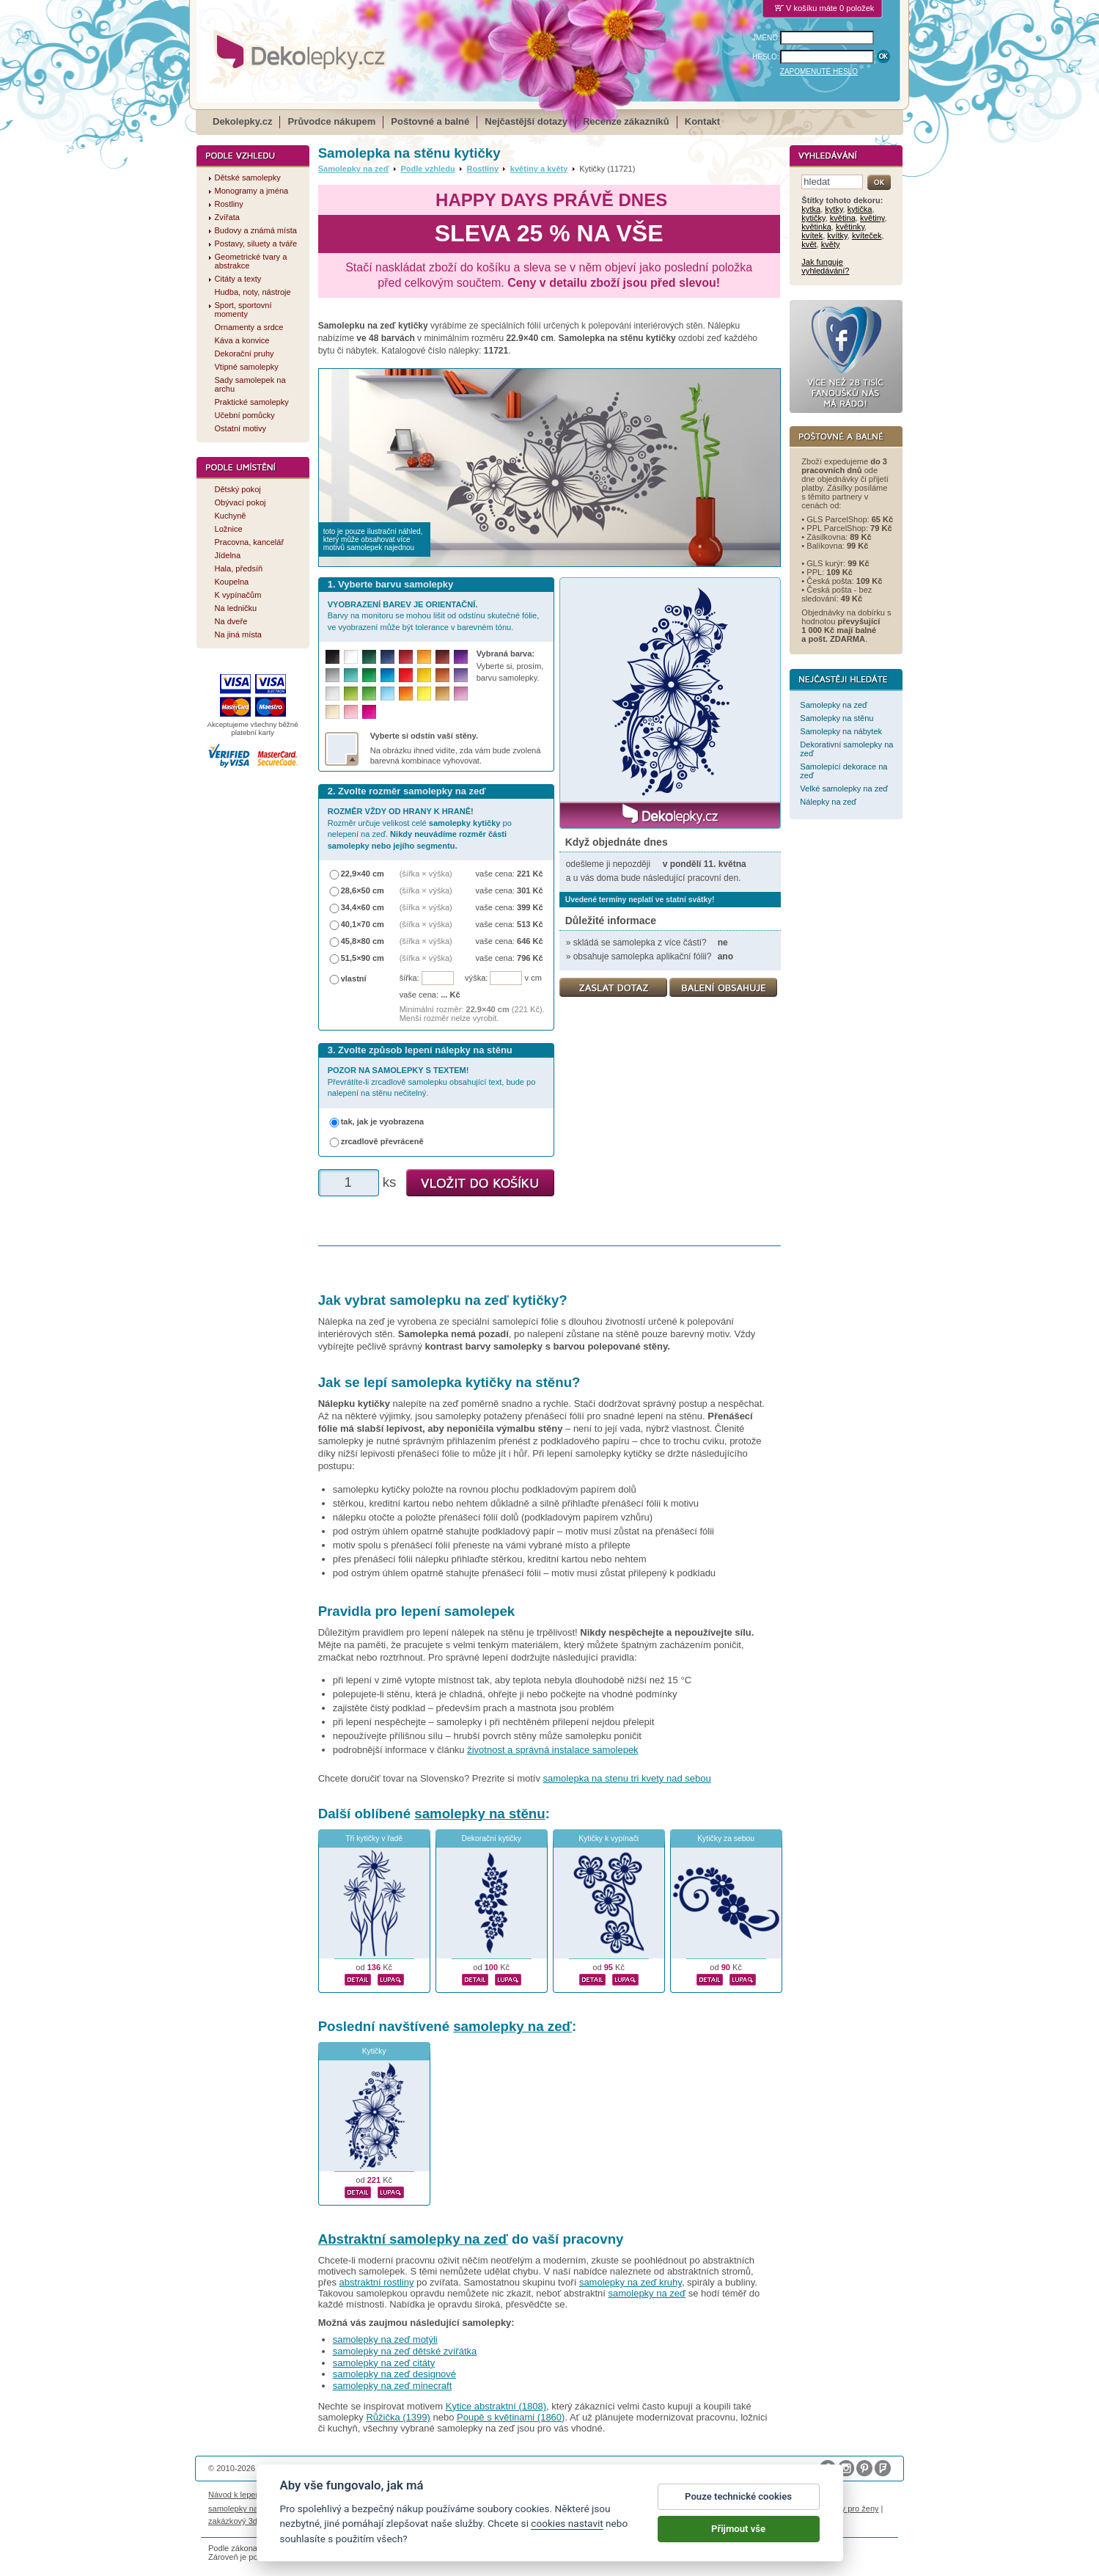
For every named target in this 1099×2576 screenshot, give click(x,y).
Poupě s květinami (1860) (511, 2417)
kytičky (813, 217)
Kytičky (374, 2051)
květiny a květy (539, 168)
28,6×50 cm (362, 890)
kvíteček (867, 235)
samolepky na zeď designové (394, 2373)
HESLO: (765, 57)
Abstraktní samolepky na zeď (413, 2239)
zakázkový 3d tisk (240, 2521)
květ (808, 244)
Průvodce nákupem (331, 121)
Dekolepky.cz (242, 121)
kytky (833, 209)
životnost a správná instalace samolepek (552, 1749)
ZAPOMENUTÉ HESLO (819, 71)
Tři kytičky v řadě (374, 1838)
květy (830, 244)
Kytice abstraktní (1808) (496, 2406)
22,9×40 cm (362, 873)
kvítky (837, 235)
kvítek (812, 235)
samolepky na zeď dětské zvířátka (405, 2351)
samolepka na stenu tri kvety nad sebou (627, 1778)
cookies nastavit (567, 2536)
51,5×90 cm (362, 958)
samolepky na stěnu (479, 1813)
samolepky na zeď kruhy (630, 2282)
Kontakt (702, 121)
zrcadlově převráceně (382, 1141)
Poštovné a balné (430, 121)
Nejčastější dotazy (526, 121)
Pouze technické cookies (738, 2509)
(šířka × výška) (426, 873)
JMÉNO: (766, 38)
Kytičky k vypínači (608, 1838)
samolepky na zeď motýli (385, 2339)
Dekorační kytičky (491, 1838)
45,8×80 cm (362, 941)
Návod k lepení (235, 2494)
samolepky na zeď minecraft (392, 2385)
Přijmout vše (738, 2541)
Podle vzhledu (427, 168)
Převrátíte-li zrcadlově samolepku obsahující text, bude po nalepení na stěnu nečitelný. (432, 1081)
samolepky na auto (242, 2508)
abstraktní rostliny (376, 2282)
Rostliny (482, 168)
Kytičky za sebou (725, 1838)
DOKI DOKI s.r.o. (375, 2468)
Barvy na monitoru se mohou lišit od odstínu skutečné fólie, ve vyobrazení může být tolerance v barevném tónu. (434, 616)
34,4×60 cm (362, 907)
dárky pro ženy (852, 2508)
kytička (860, 209)
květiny (872, 217)
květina (843, 217)
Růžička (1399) (398, 2417)
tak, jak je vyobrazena (382, 1121)
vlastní (354, 978)
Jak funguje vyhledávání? (825, 266)
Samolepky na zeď (353, 168)
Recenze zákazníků (626, 121)
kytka (810, 209)
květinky (850, 226)
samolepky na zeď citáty (384, 2362)
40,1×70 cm (362, 924)
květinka (816, 226)
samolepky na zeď (512, 2026)
